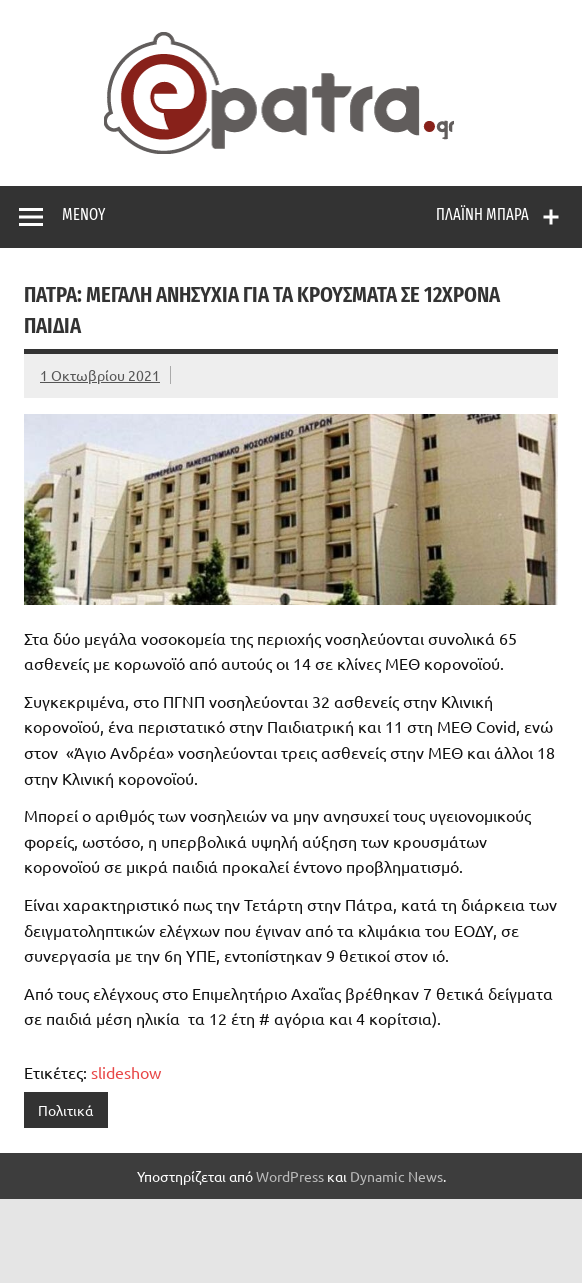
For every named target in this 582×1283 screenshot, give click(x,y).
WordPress (290, 1176)
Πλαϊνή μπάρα (482, 214)
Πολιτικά (65, 1110)
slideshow (126, 1072)
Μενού (83, 214)
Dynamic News (396, 1176)
